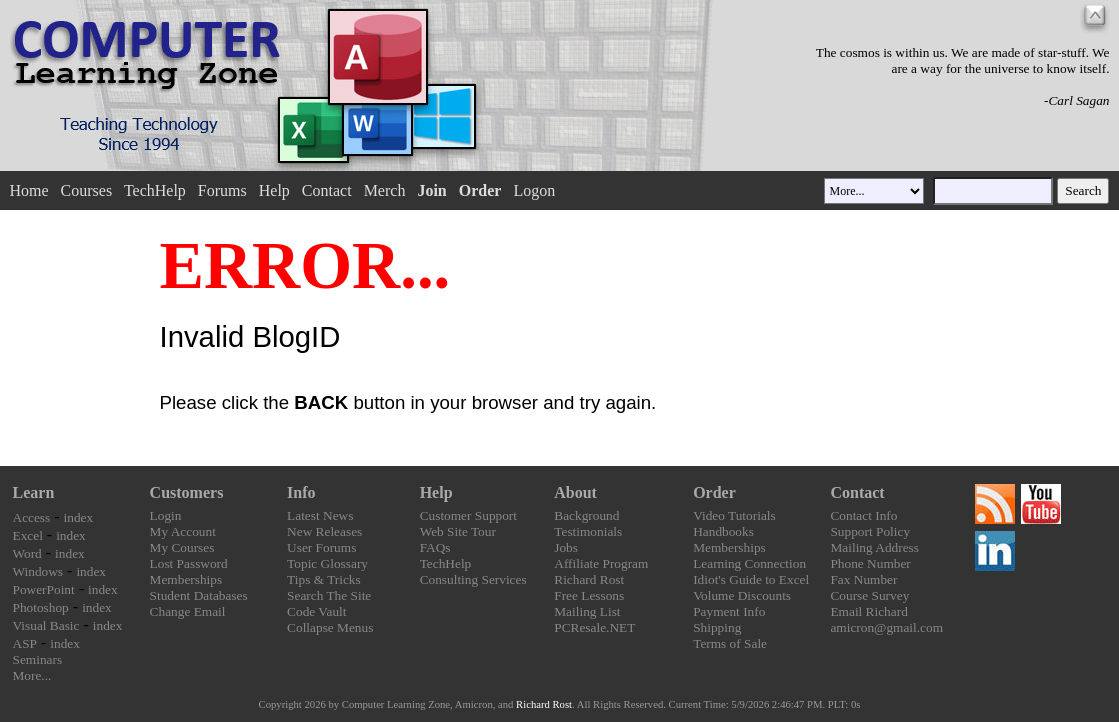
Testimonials (588, 531)
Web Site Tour (458, 531)
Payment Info (729, 611)
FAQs (435, 547)
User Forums (321, 547)
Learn (34, 492)
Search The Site (329, 595)
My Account (183, 531)
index (79, 517)
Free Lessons (589, 595)
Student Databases (199, 595)
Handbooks (723, 531)
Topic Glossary (327, 563)
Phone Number (870, 563)
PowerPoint (44, 589)
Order (714, 492)
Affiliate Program (601, 563)
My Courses (182, 547)
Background (586, 515)
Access (32, 517)
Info (301, 492)
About (575, 492)
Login (166, 515)
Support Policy (870, 531)
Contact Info (863, 515)
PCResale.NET (594, 627)
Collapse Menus (330, 627)
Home (28, 190)
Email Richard (868, 611)
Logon (534, 190)
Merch (385, 190)
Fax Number (863, 579)
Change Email (188, 611)
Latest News (320, 515)
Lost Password (189, 563)
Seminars (38, 659)
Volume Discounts (742, 595)
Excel (28, 535)
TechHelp (155, 190)
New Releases (324, 531)
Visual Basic (46, 625)
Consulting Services (473, 579)
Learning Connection (749, 563)
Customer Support (468, 515)
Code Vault (316, 611)
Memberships (186, 579)
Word (27, 553)
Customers (187, 492)
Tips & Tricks (324, 579)
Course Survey (869, 595)
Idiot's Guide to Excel (751, 579)
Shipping (717, 627)
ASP (25, 643)
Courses (87, 190)
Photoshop (41, 607)
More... (32, 675)
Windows (38, 571)
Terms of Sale (730, 643)
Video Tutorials (734, 515)
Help (274, 190)
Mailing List (587, 611)
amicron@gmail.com (886, 627)
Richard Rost (589, 579)
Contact (327, 190)
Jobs (566, 547)
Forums (222, 190)
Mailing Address (874, 547)
